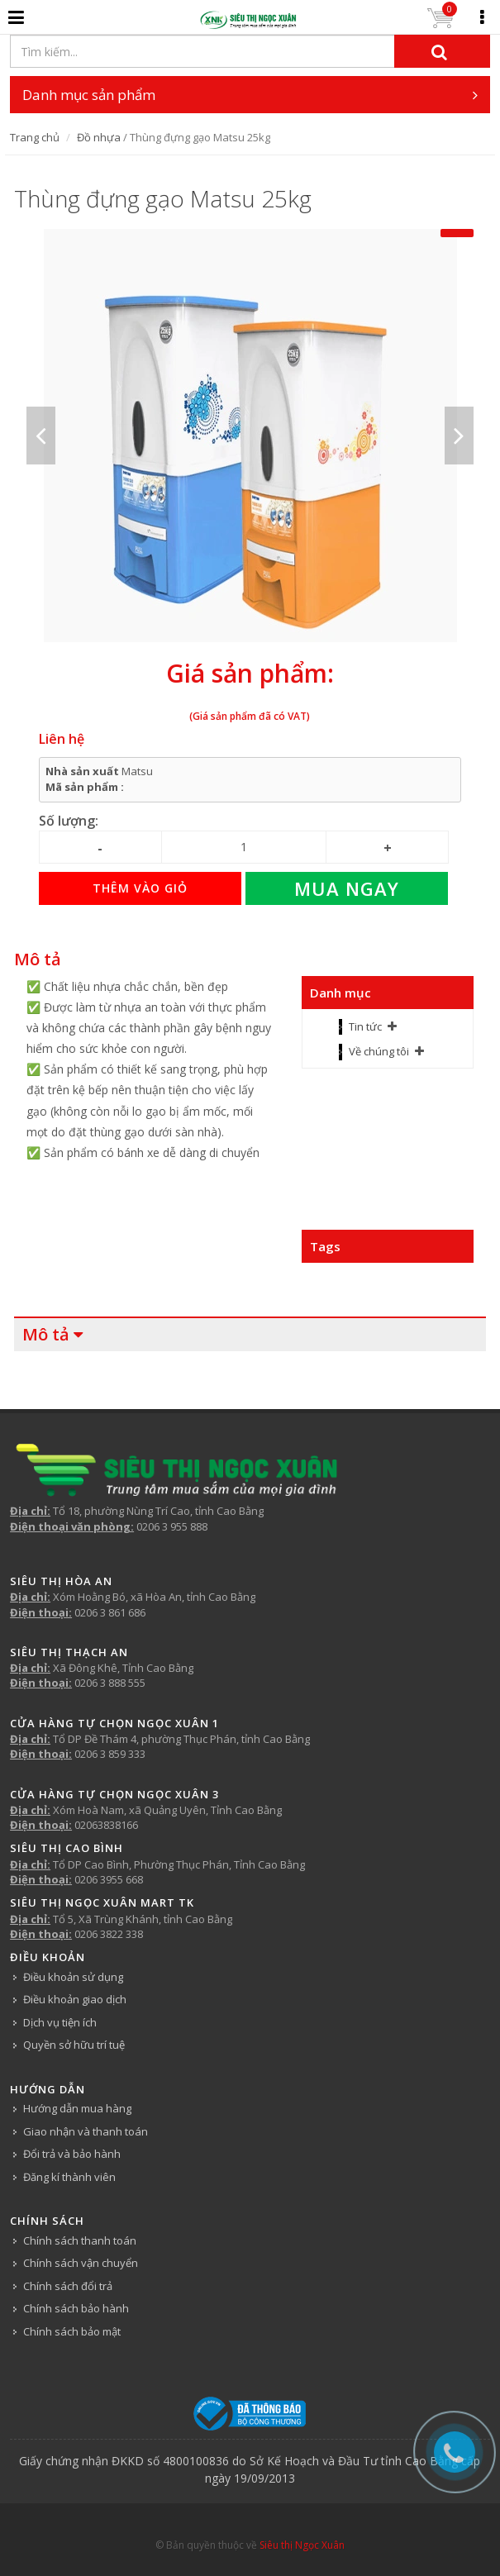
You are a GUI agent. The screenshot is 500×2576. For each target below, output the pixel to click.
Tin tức (365, 1026)
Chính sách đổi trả (67, 2285)
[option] (250, 435)
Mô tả (37, 959)
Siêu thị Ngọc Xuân (302, 2545)
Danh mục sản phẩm (250, 94)
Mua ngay (346, 888)
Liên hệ (61, 739)
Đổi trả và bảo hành (72, 2153)
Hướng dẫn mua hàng (77, 2108)
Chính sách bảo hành (76, 2308)
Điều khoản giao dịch (74, 1999)
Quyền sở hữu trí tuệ (74, 2044)
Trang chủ (35, 137)
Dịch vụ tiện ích (60, 2022)
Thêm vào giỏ (140, 888)
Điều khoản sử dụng (73, 1976)
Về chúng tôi (379, 1051)
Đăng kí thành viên (69, 2176)
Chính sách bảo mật (72, 2331)
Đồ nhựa (99, 137)
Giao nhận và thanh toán (85, 2131)
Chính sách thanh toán (79, 2240)
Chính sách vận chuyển (80, 2262)
